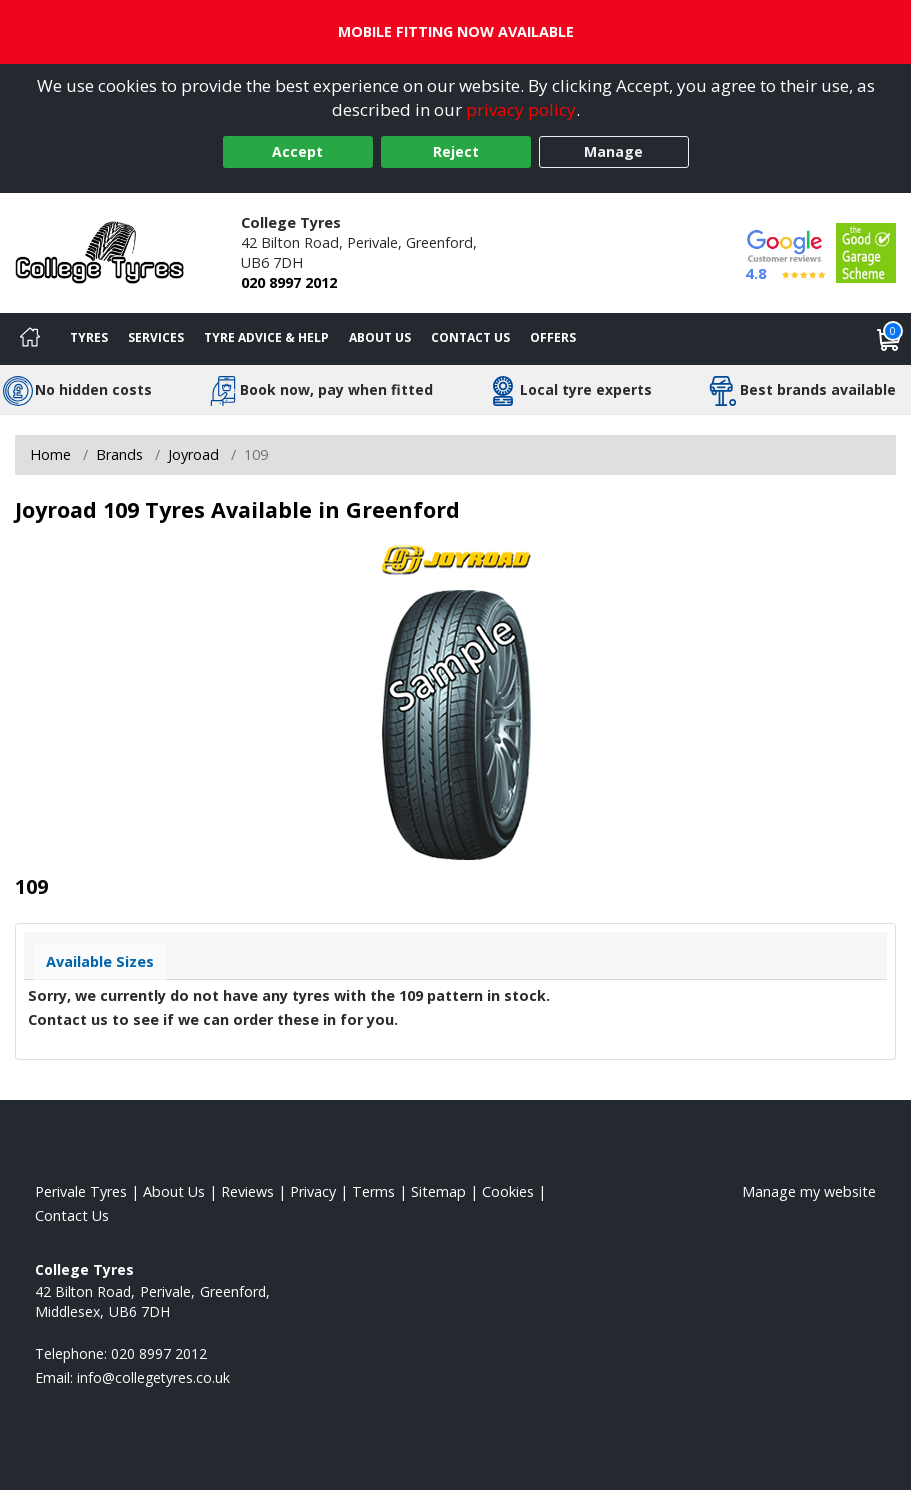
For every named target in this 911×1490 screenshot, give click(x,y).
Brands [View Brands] (119, 454)
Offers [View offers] (553, 337)
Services (156, 337)
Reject (456, 151)
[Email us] (153, 1377)
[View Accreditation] (866, 251)
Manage (613, 151)
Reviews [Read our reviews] (247, 1191)
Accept (297, 151)
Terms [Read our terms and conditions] (373, 1191)
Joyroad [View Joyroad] (193, 454)
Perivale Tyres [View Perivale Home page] (81, 1191)
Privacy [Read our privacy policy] (313, 1191)
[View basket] (889, 339)
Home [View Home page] (50, 454)
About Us (380, 337)
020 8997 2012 (289, 282)
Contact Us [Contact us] (470, 337)
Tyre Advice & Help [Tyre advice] (266, 337)
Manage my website (809, 1191)
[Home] (30, 339)
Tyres (89, 337)
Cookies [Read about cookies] (508, 1191)
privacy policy (521, 109)
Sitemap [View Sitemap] (438, 1191)
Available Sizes (100, 961)
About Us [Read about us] (174, 1191)
